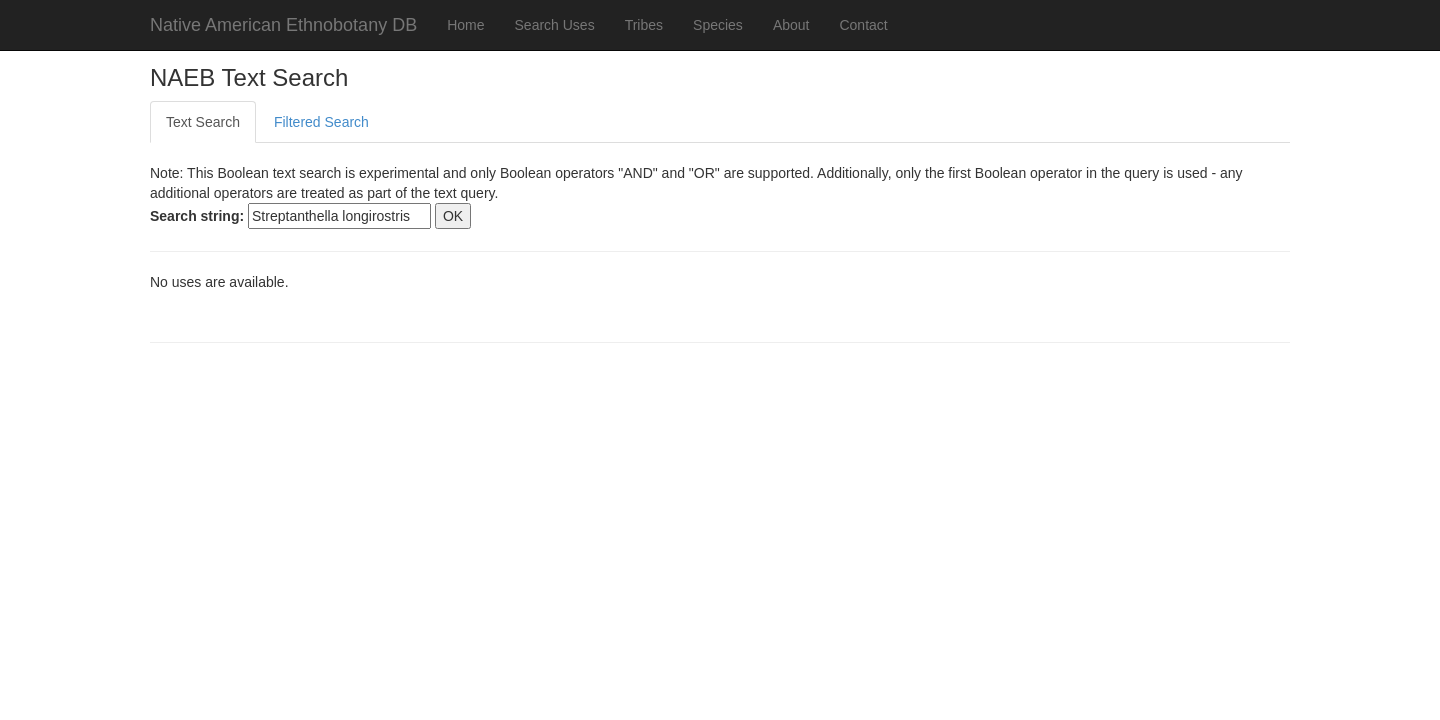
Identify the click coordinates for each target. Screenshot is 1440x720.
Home (465, 25)
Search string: (197, 216)
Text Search (203, 122)
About (791, 25)
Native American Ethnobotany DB (283, 25)
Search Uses (555, 25)
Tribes (644, 25)
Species (718, 25)
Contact (863, 25)
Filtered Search (321, 122)
